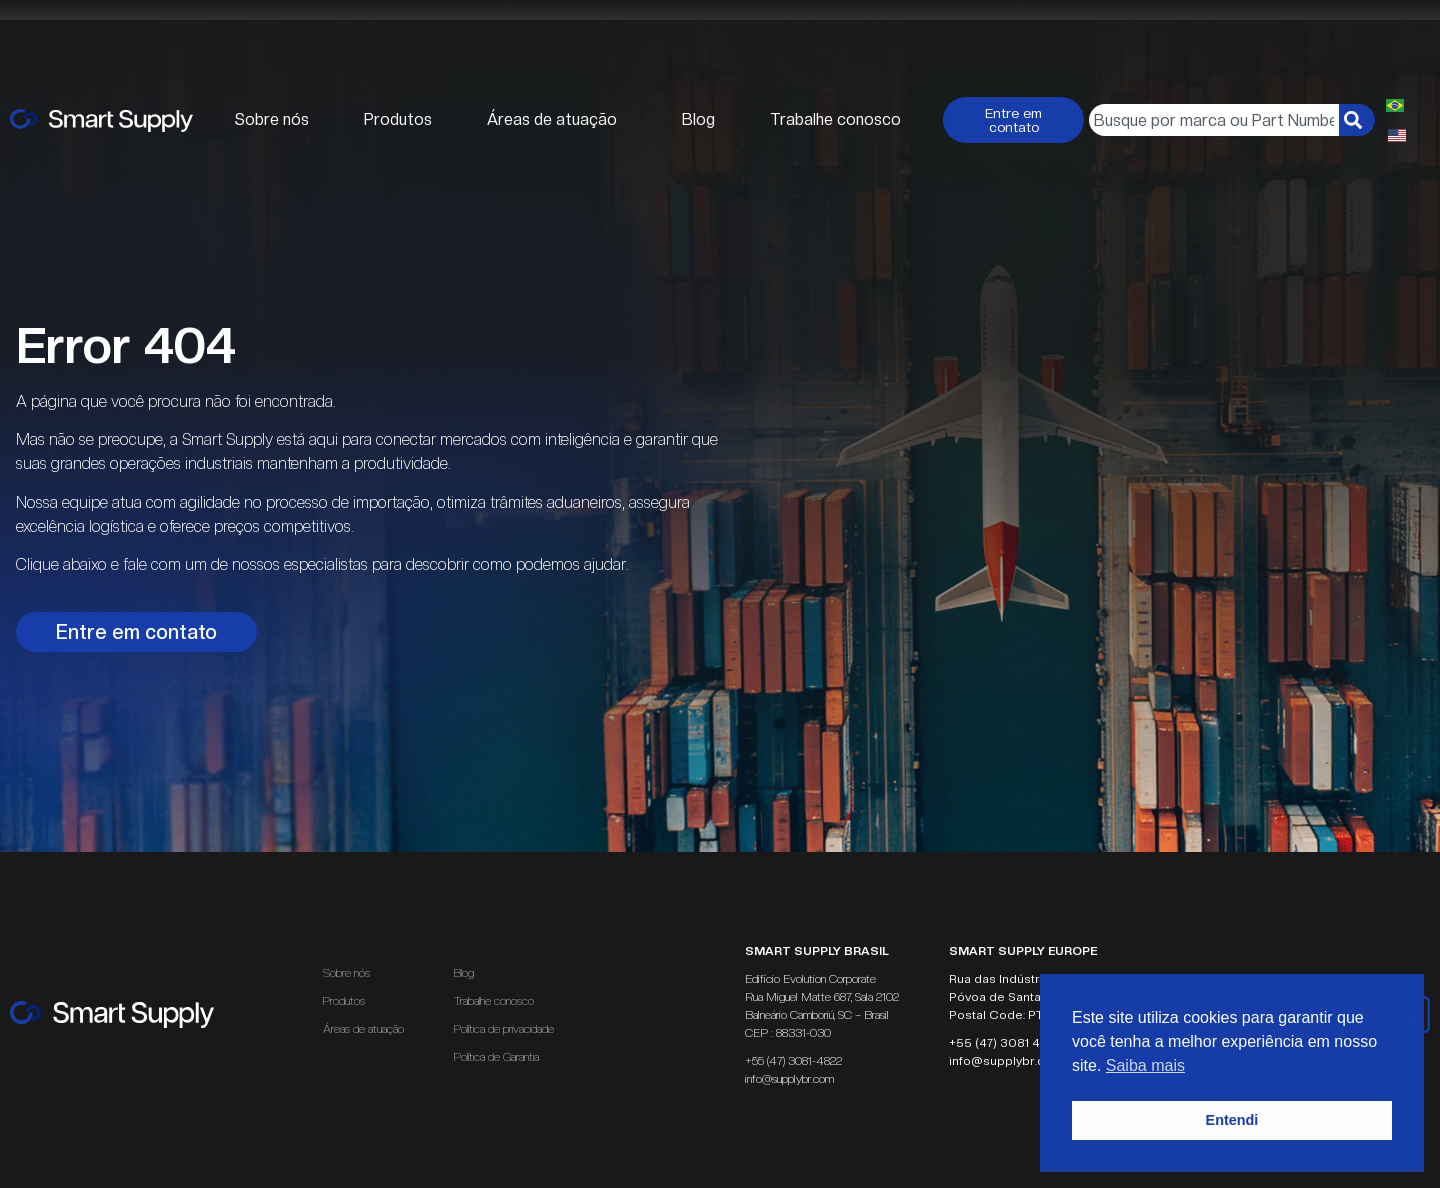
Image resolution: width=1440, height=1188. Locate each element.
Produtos (398, 119)
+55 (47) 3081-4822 (793, 1061)
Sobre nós (272, 119)
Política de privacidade (504, 1029)
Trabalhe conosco (835, 119)
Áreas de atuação (557, 120)
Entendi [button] (1232, 1120)
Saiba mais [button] (1145, 1065)
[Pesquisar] (1357, 120)
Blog (698, 119)
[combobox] (1214, 120)
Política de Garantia (496, 1057)
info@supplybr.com (789, 1079)
